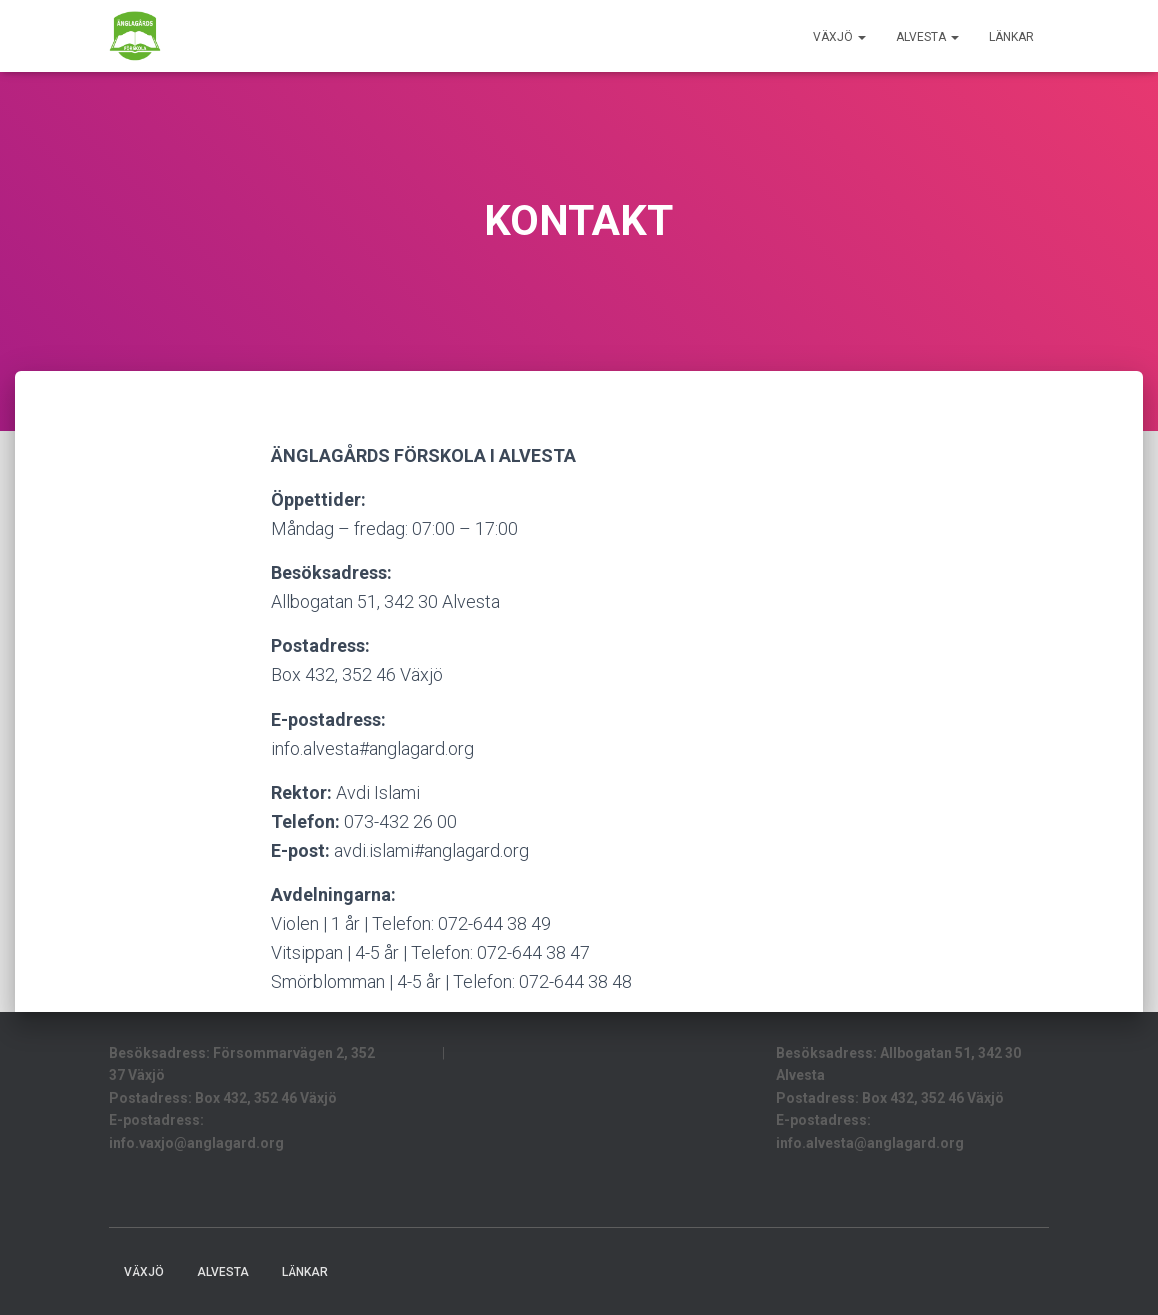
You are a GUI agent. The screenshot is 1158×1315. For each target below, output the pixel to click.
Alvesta (927, 37)
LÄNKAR (1011, 37)
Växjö (839, 37)
